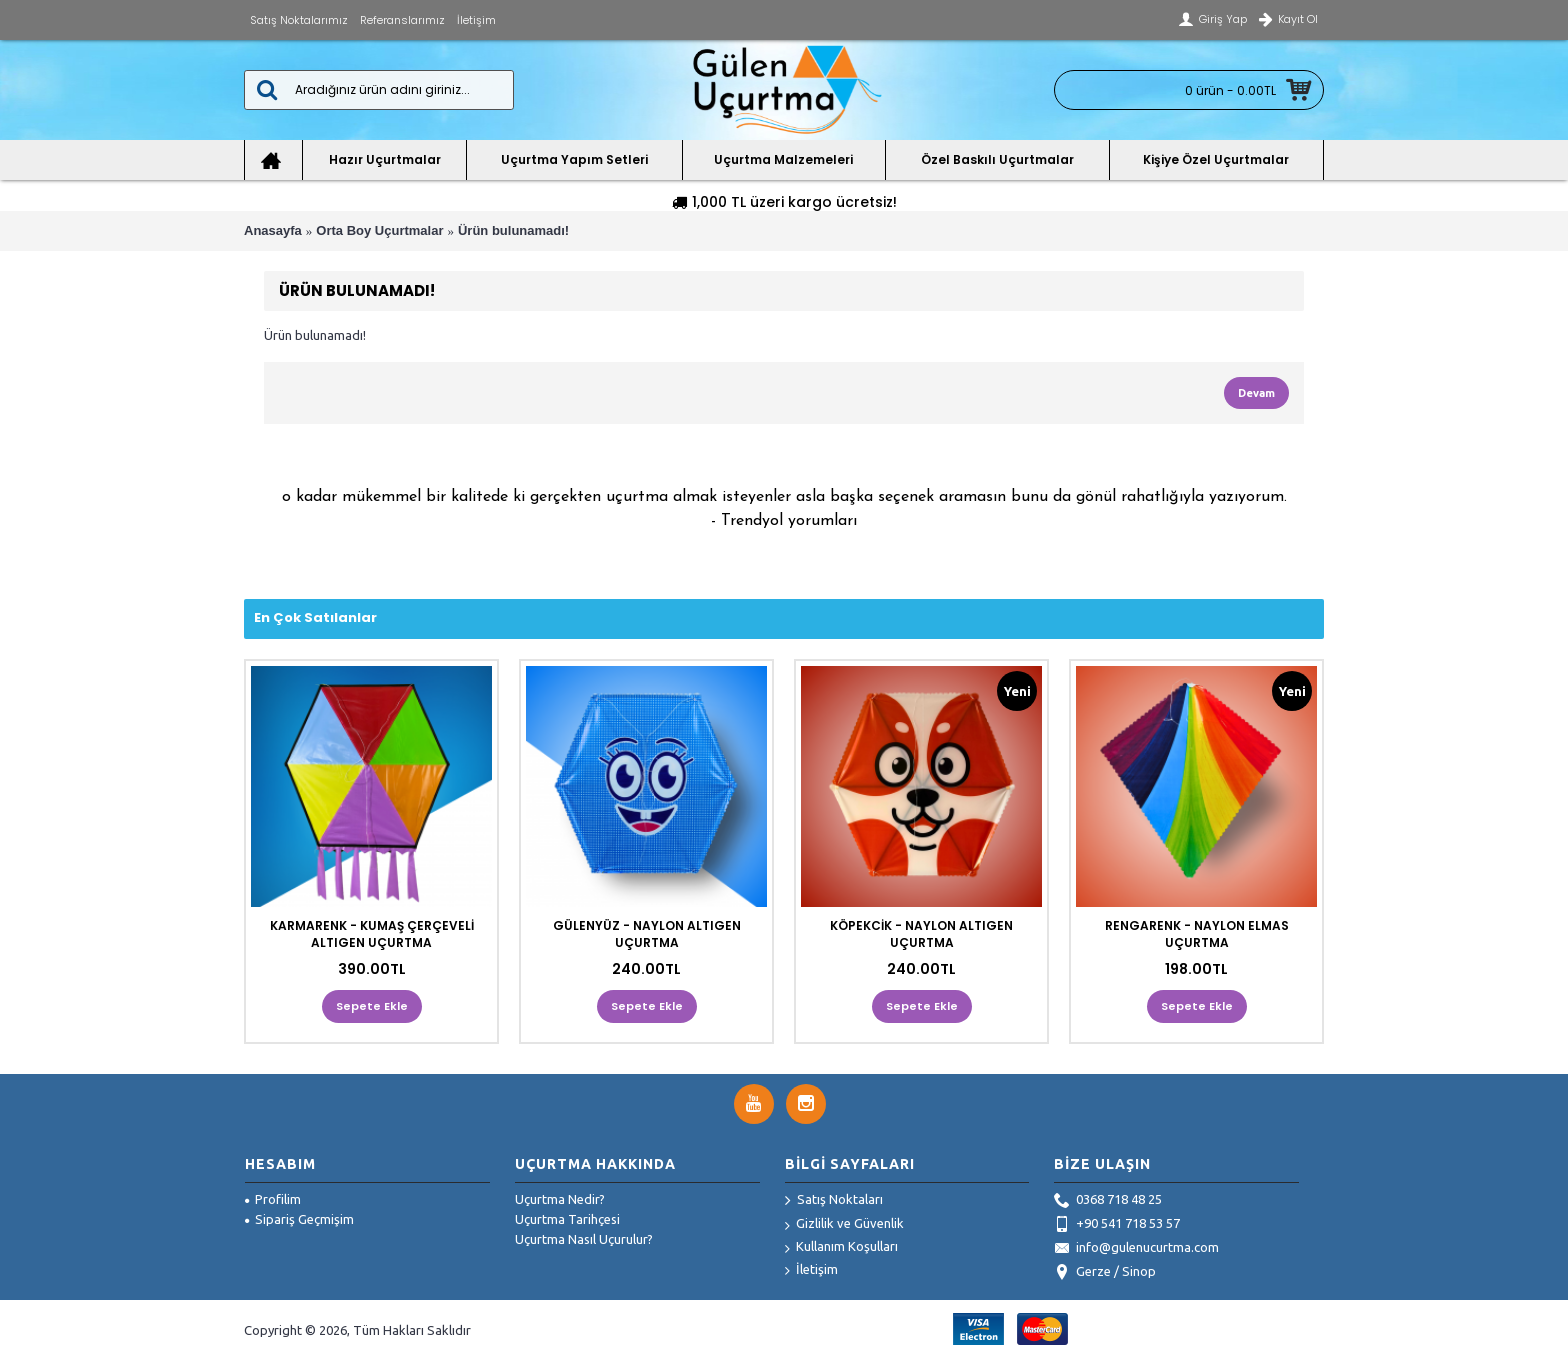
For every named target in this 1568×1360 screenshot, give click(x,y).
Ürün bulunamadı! (513, 230)
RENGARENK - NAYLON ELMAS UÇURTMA (1197, 934)
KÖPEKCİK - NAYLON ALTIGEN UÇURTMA (921, 934)
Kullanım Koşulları (841, 1247)
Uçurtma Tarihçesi (567, 1219)
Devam (1256, 393)
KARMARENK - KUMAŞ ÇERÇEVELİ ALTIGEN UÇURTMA (372, 934)
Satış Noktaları (834, 1201)
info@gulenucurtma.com (1136, 1249)
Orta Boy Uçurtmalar (379, 230)
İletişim (811, 1270)
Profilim (273, 1199)
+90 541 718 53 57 (1117, 1225)
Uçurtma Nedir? (560, 1199)
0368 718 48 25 (1108, 1201)
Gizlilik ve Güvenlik (844, 1224)
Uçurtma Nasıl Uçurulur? (584, 1239)
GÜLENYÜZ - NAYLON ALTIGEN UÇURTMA (647, 934)
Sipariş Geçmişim (299, 1219)
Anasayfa (273, 230)
